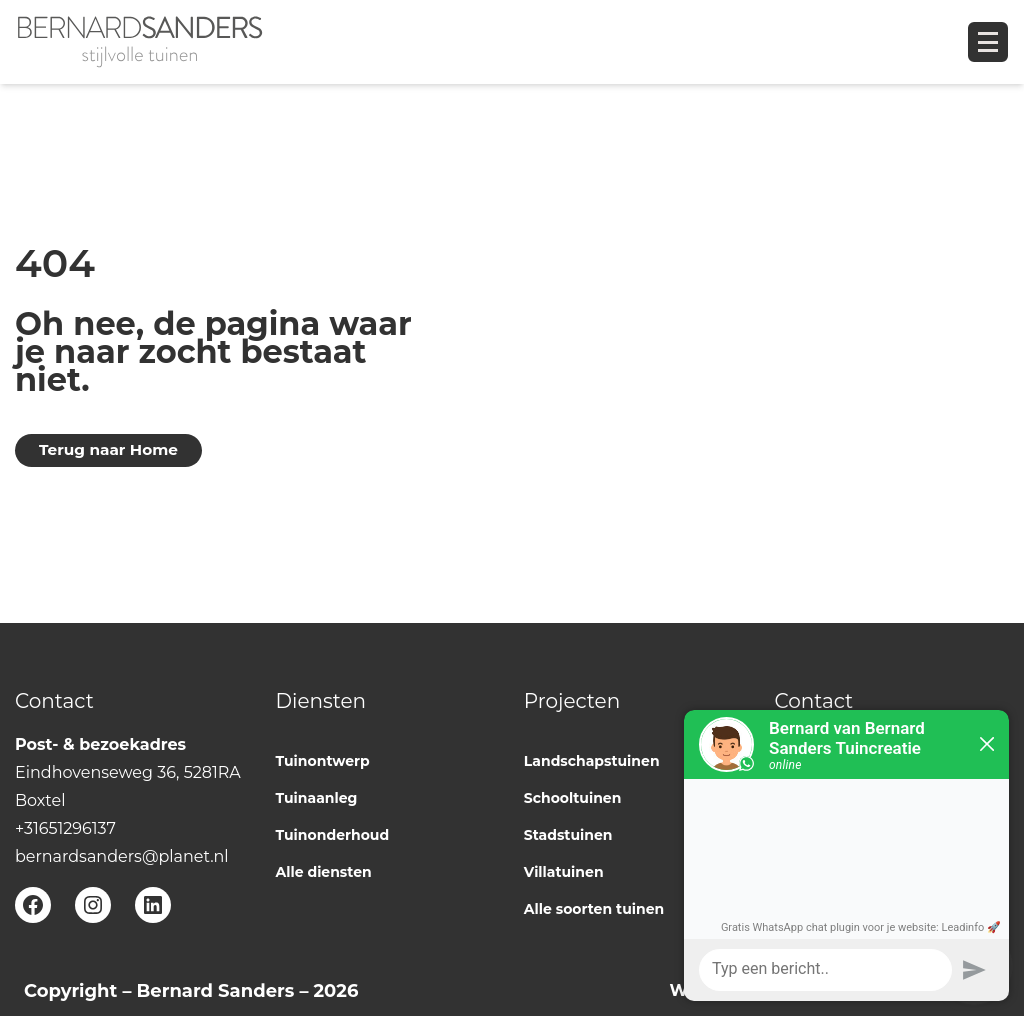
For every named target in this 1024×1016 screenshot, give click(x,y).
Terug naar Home (108, 449)
